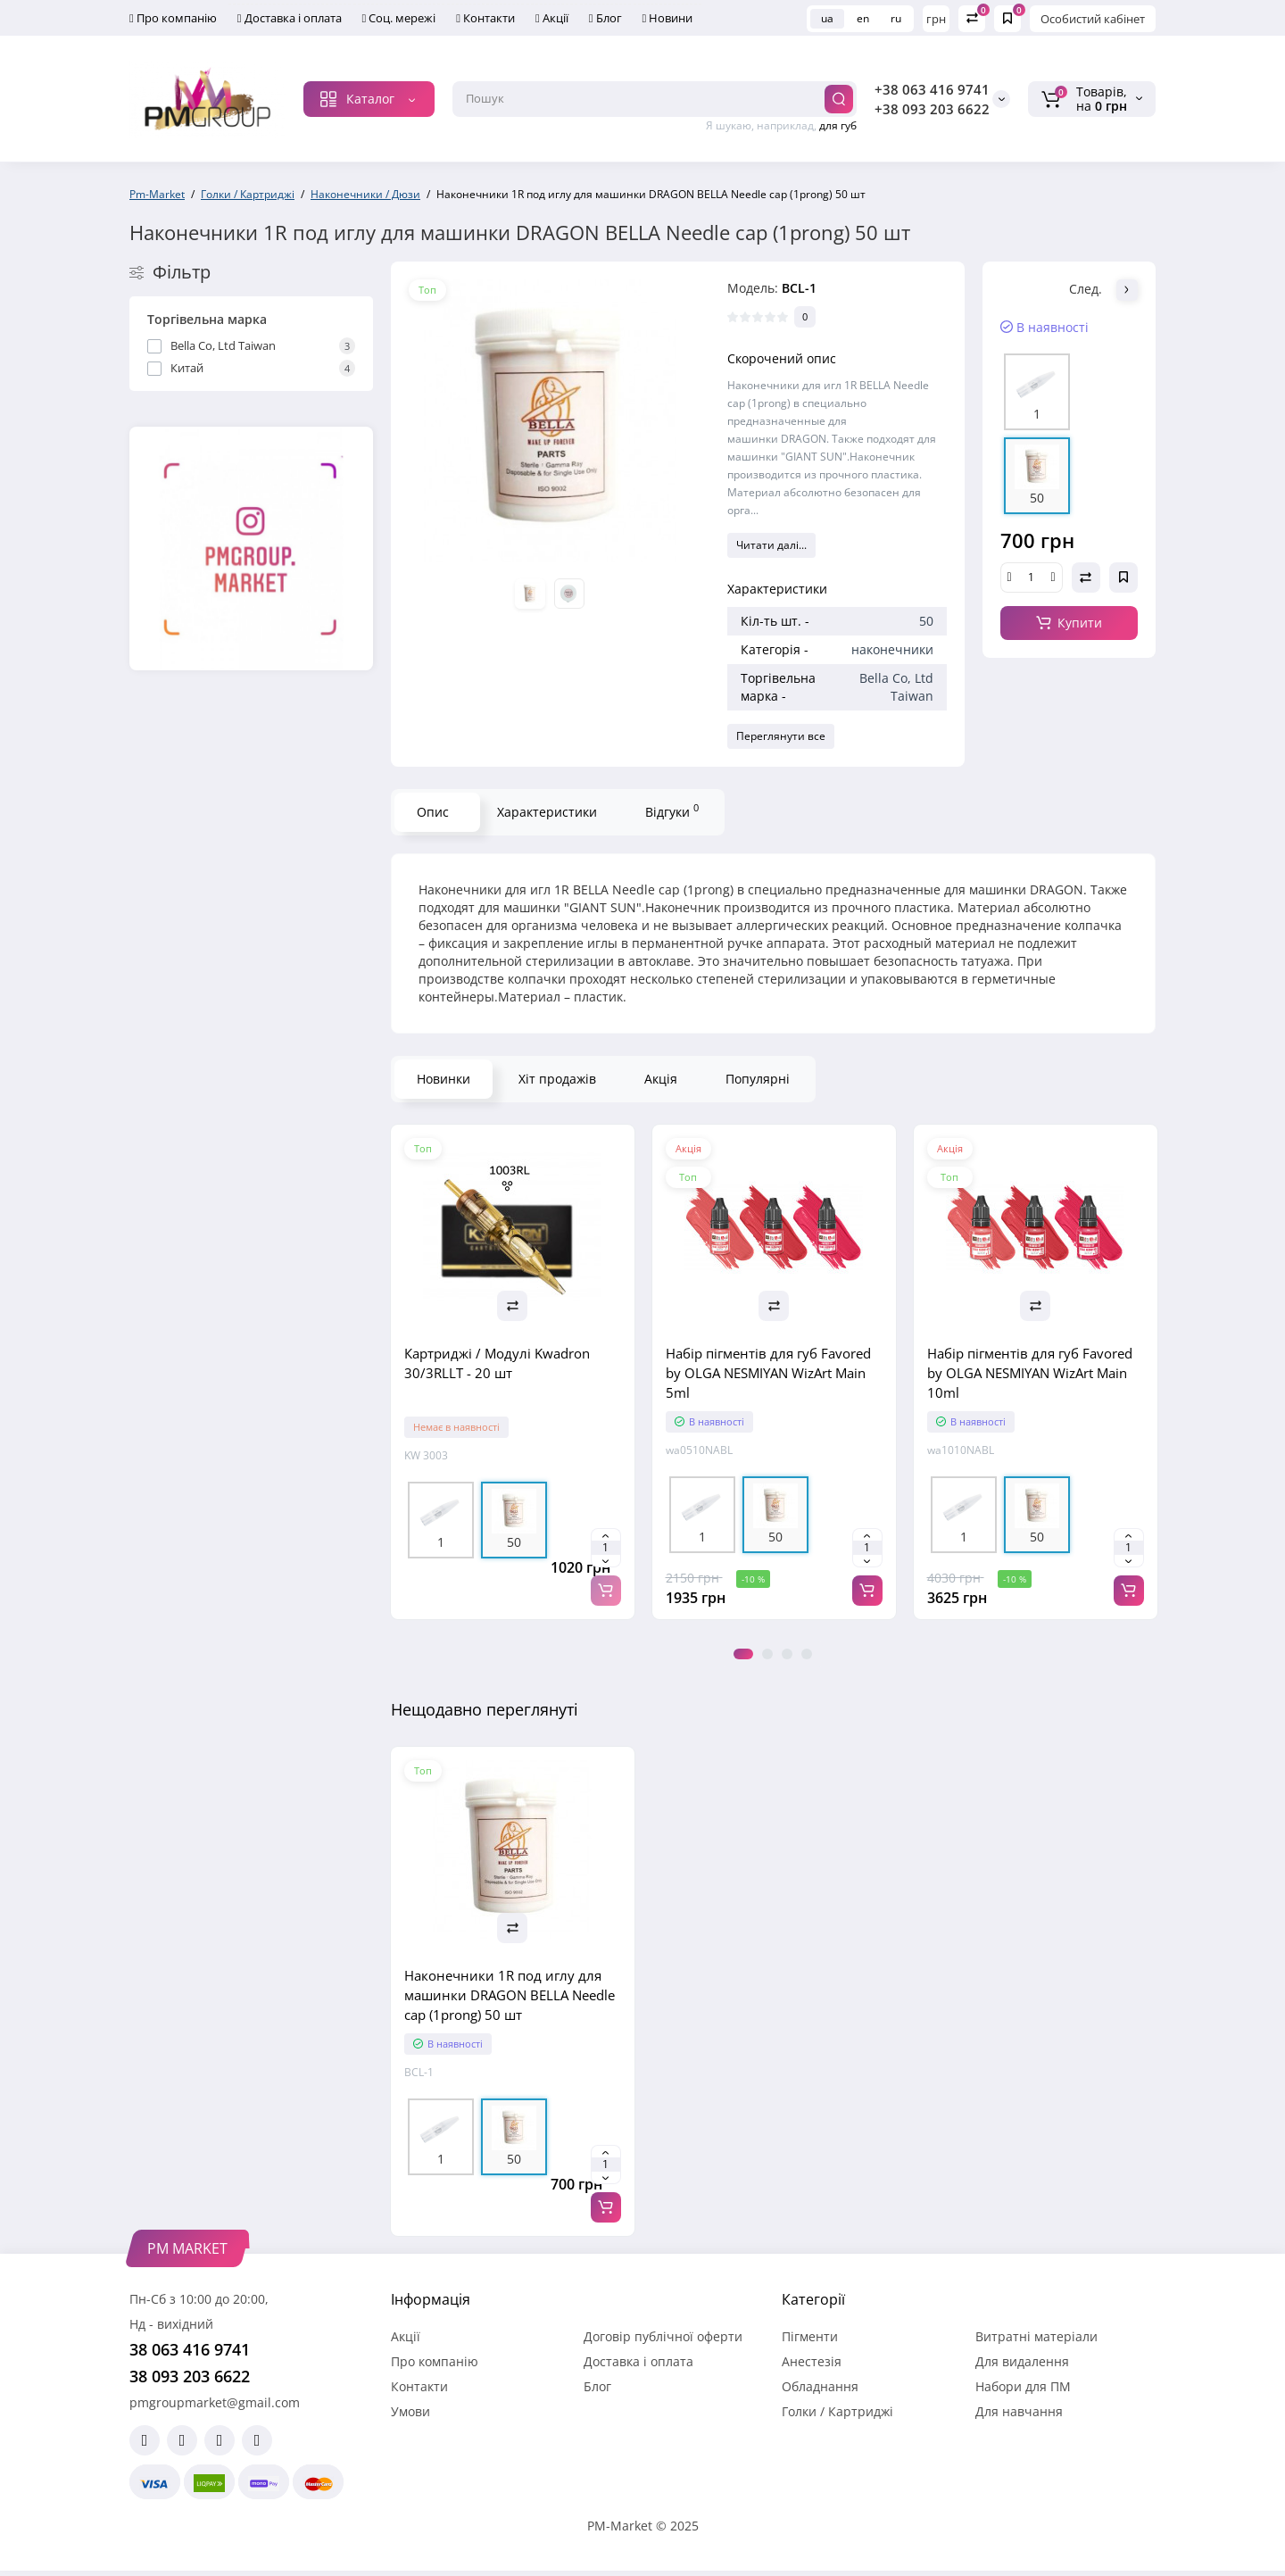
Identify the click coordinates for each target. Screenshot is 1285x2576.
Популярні (757, 1078)
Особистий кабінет (1092, 19)
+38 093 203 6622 (932, 109)
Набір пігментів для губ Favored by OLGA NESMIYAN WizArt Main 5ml (768, 1372)
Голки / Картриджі (837, 2411)
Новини (667, 18)
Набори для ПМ (1023, 2386)
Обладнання (820, 2386)
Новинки (443, 1078)
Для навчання (1019, 2411)
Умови (410, 2411)
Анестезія (811, 2361)
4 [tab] (806, 1654)
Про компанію (173, 18)
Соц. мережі (399, 18)
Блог (605, 18)
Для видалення (1022, 2361)
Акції (551, 18)
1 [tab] (743, 1654)
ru (896, 18)
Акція (660, 1078)
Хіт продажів (557, 1078)
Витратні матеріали (1036, 2336)
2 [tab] (767, 1654)
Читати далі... (771, 545)
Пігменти (810, 2336)
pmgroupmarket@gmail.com (214, 2402)
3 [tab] (787, 1654)
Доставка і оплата (289, 18)
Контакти (485, 18)
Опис (433, 811)
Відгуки (672, 810)
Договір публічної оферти (663, 2336)
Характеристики (547, 811)
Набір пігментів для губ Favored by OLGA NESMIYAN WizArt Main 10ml (1029, 1372)
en (863, 18)
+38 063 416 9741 (932, 89)
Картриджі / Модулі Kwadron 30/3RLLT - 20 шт (497, 1363)
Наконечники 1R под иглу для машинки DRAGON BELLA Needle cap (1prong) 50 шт (509, 1994)
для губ (838, 125)
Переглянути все (780, 736)
